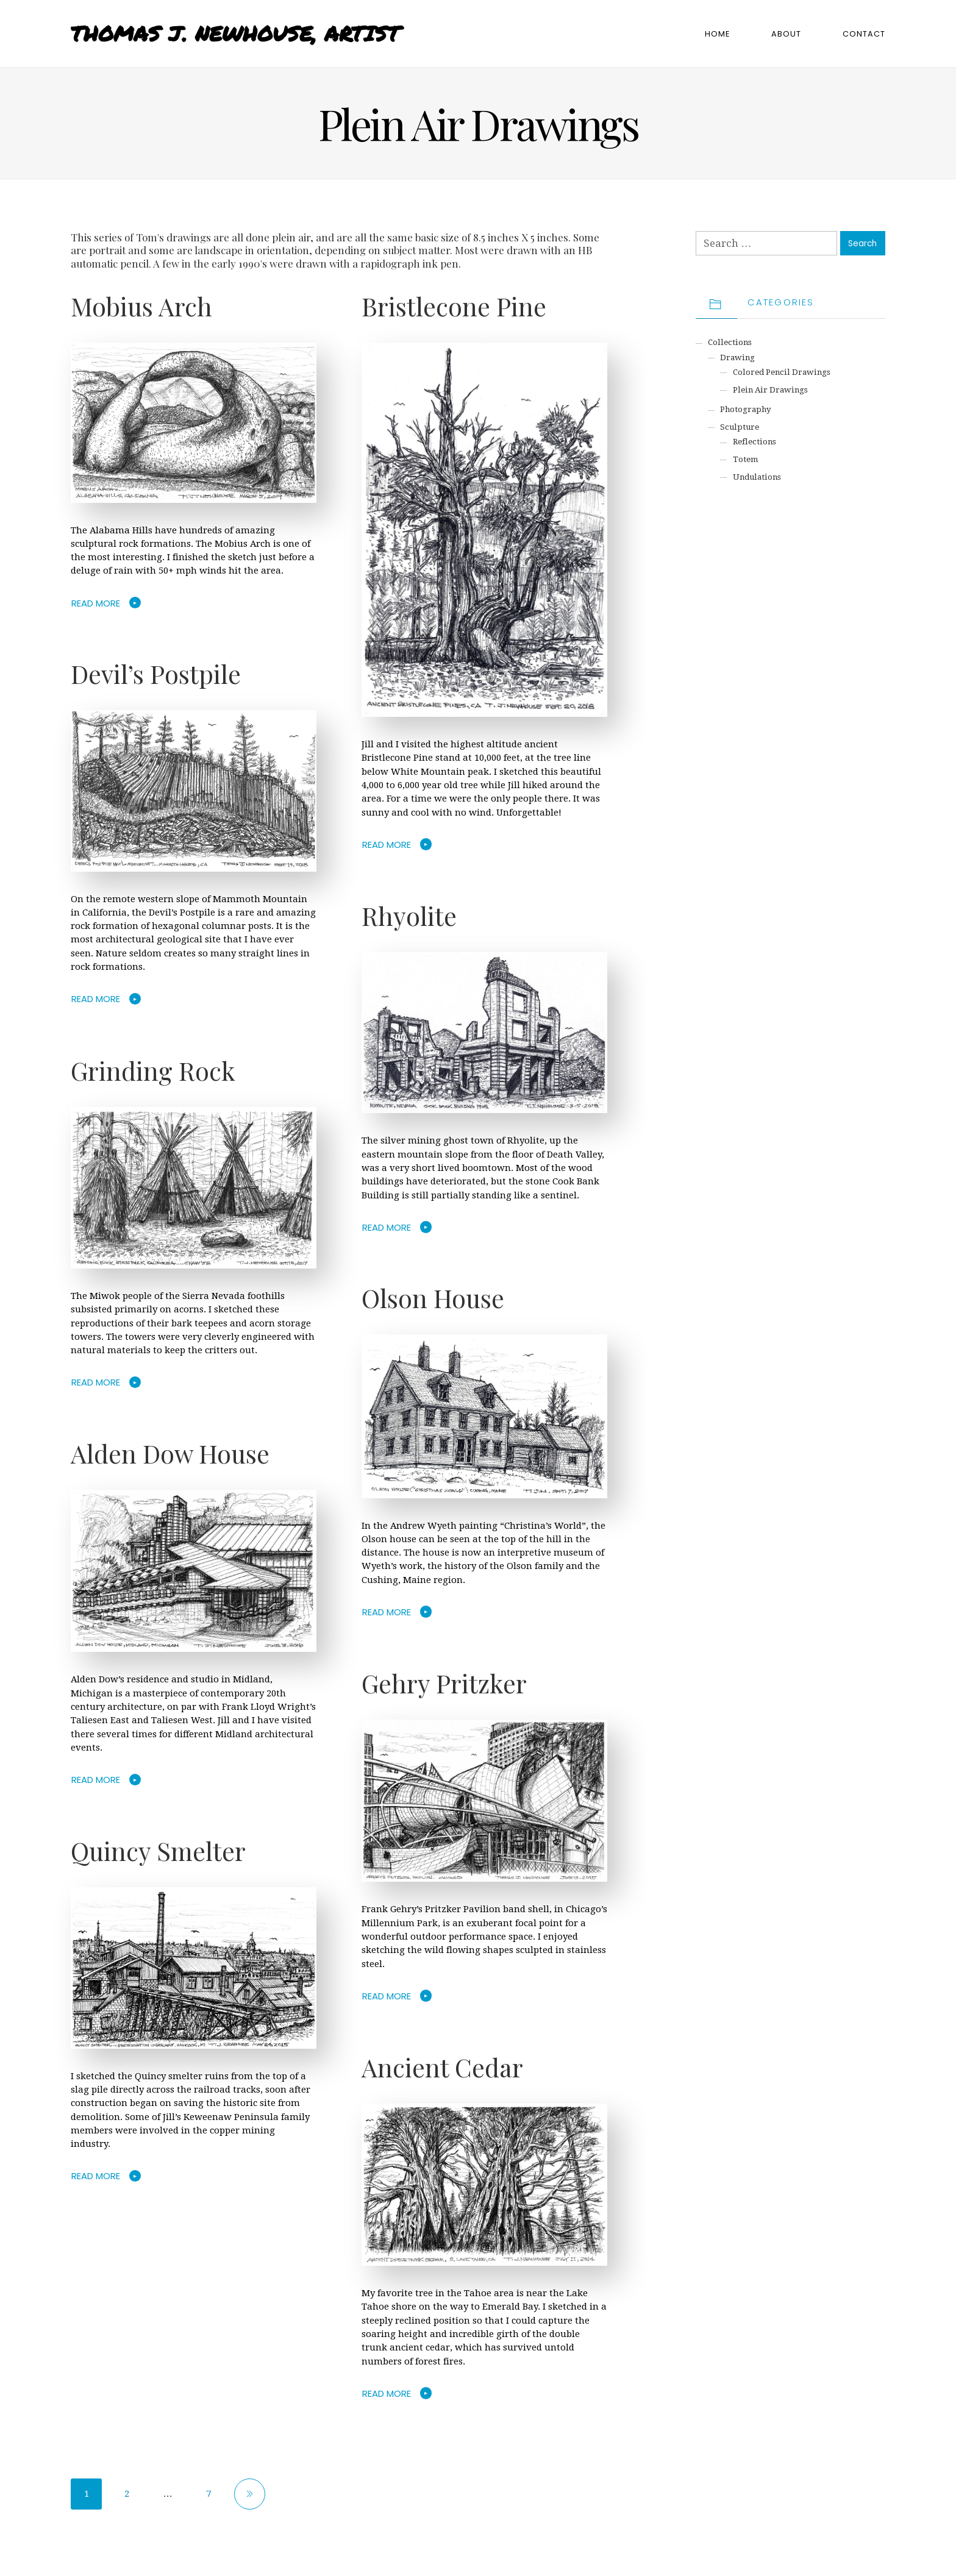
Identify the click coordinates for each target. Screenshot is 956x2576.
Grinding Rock (153, 1070)
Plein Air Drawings (770, 389)
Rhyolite (409, 915)
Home (717, 34)
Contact (864, 34)
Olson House (433, 1297)
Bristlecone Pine (454, 306)
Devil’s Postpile (156, 673)
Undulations (757, 477)
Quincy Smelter (158, 1850)
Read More (95, 603)
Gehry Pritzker (444, 1683)
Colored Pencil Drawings (781, 372)
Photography (745, 409)
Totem (745, 459)
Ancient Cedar (442, 2067)
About (786, 34)
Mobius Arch (141, 306)
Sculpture (739, 427)
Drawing (737, 357)
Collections (730, 342)
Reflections (754, 441)
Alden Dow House (170, 1453)
